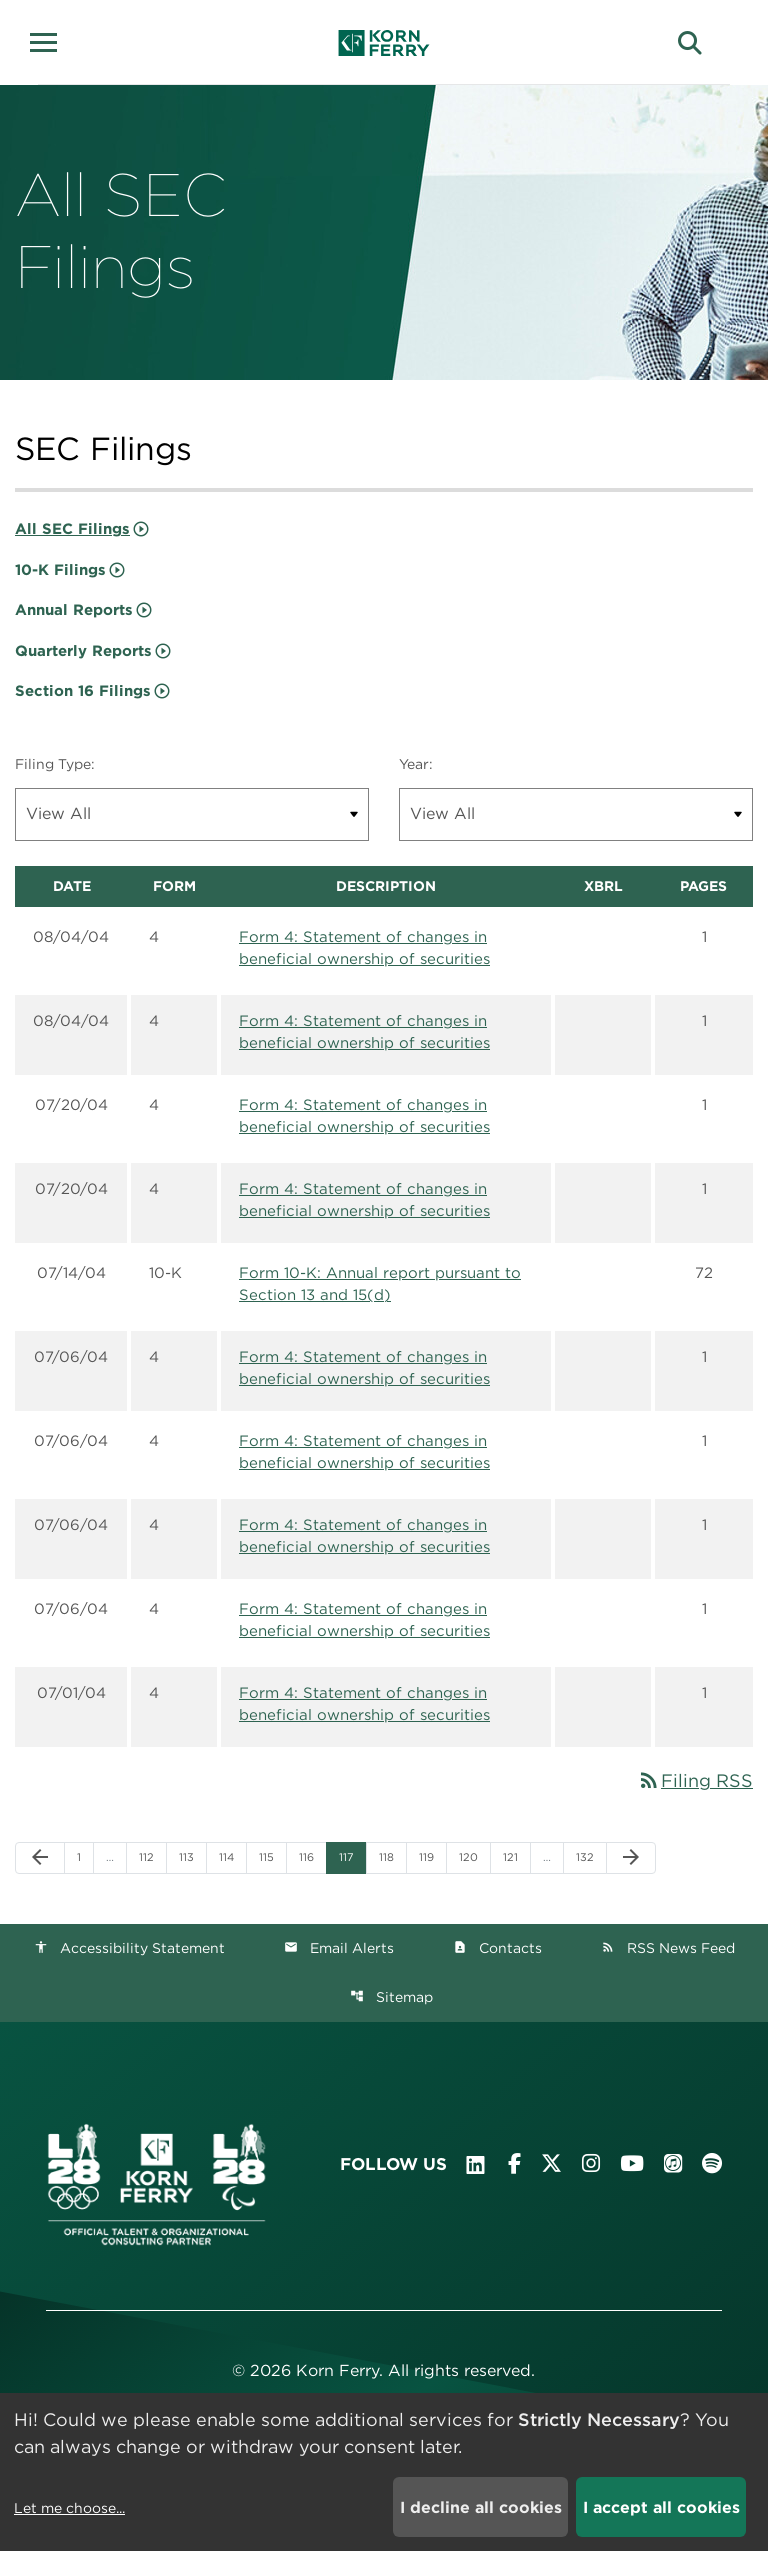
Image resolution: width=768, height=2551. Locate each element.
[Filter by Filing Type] (192, 814)
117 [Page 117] (351, 1856)
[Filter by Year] (576, 814)
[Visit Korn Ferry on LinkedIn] (475, 2165)
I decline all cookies (481, 2507)
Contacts (497, 1948)
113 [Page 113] (191, 1856)
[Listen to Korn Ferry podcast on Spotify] (712, 2163)
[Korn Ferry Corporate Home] (384, 43)
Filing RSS (695, 1780)
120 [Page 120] (471, 1856)
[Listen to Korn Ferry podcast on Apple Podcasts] (673, 2163)
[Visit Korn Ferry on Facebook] (514, 2163)
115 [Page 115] (271, 1856)
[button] (50, 40)
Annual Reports (74, 610)
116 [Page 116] (311, 1856)
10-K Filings (60, 570)
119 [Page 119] (431, 1856)
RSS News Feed (668, 1948)
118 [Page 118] (391, 1856)
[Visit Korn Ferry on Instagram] (591, 2163)
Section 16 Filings (83, 691)
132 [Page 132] (588, 1856)
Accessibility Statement (129, 1948)
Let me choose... (69, 2508)
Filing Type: (55, 764)
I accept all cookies (661, 2507)
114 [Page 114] (231, 1856)
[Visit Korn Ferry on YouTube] (632, 2163)
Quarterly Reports (83, 651)
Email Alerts (339, 1948)
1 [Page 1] (85, 1856)
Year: (416, 764)
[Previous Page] (40, 1858)
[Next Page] (631, 1858)
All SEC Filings (72, 529)
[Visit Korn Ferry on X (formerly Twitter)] (551, 2163)
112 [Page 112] (151, 1856)
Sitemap (391, 1997)
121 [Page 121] (515, 1856)
